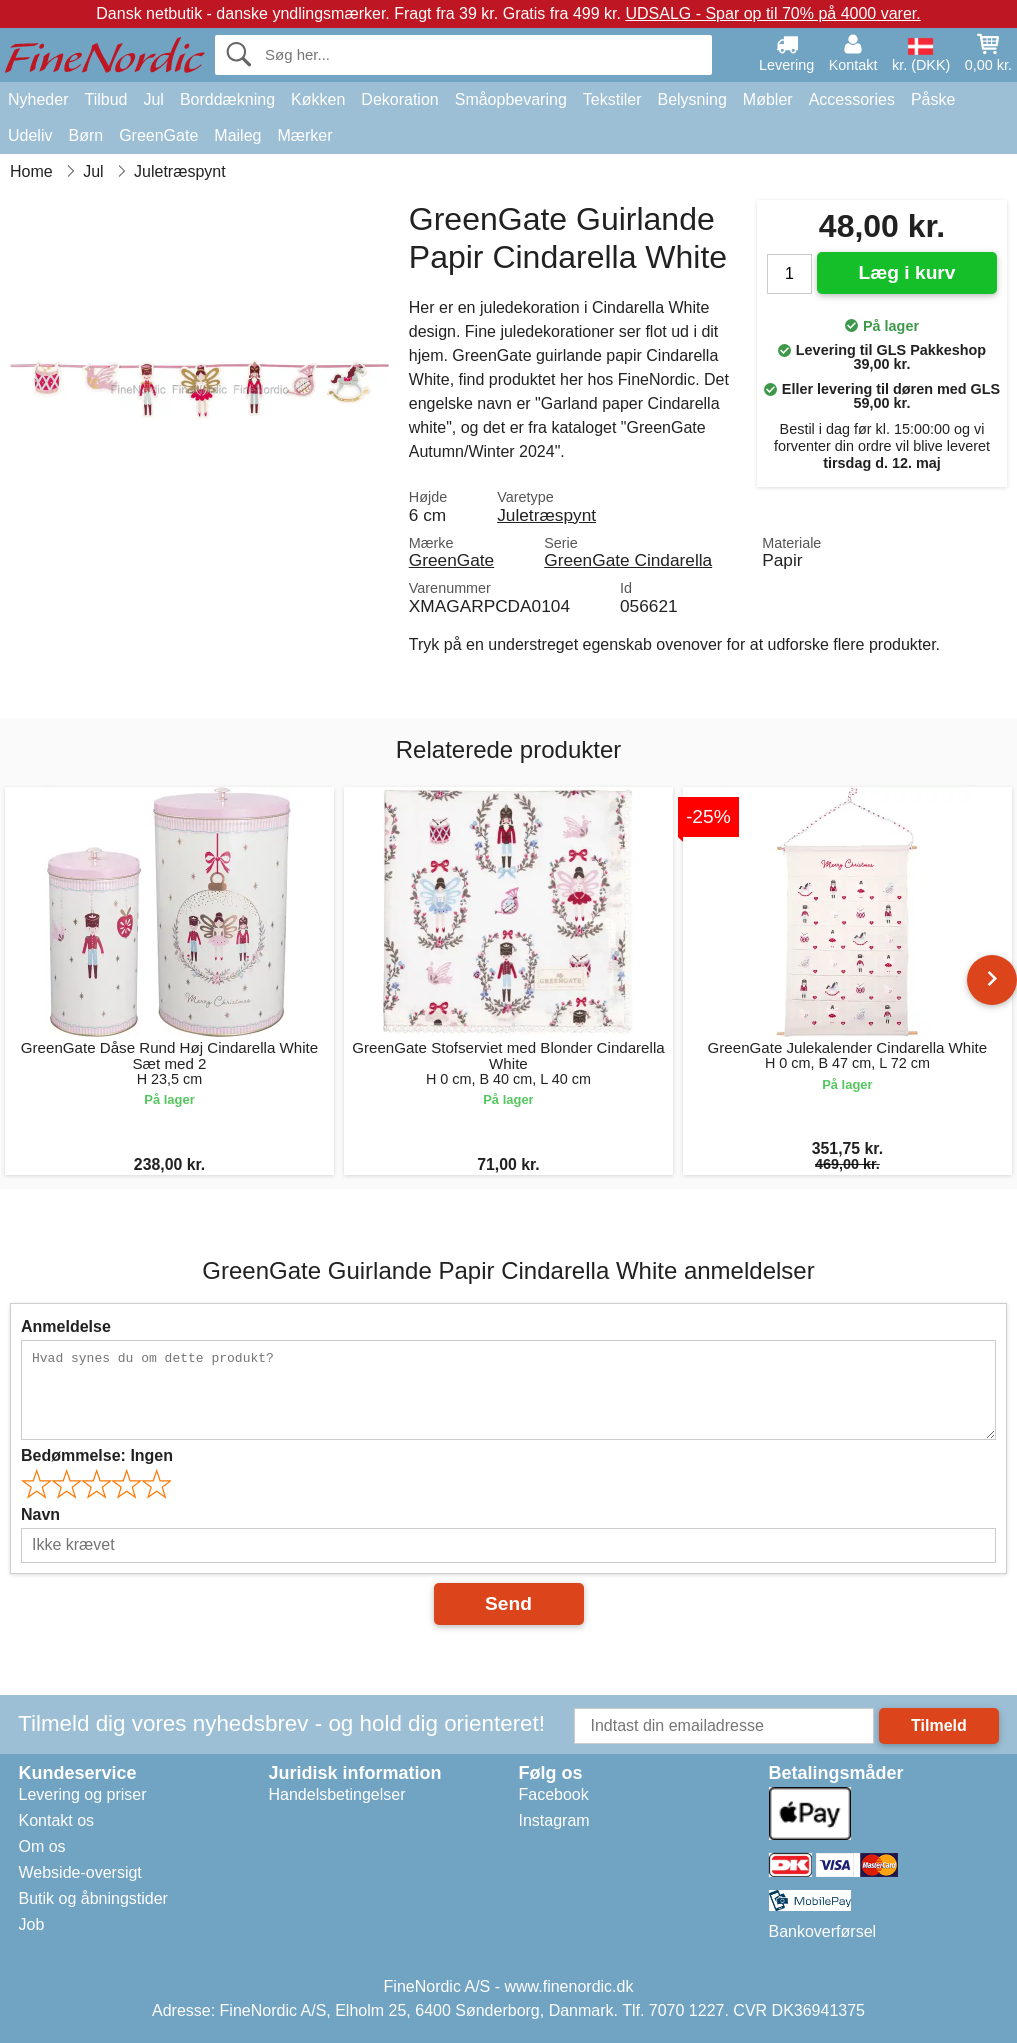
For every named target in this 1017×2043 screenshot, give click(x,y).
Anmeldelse (66, 1326)
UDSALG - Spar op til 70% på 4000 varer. (772, 13)
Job (32, 1924)
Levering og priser (83, 1794)
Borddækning (227, 99)
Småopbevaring (511, 99)
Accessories (852, 99)
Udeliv (30, 135)
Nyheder (38, 99)
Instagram (554, 1820)
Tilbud (105, 99)
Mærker (304, 135)
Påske (933, 99)
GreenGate (158, 135)
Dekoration (399, 99)
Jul (153, 99)
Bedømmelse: (97, 1455)
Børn (85, 135)
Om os (42, 1846)
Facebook (554, 1794)
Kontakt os (57, 1820)
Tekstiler (612, 99)
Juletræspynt (546, 515)
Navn (40, 1514)
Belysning (691, 99)
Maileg (237, 135)
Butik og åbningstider (93, 1898)
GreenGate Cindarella (628, 560)
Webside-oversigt (80, 1872)
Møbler (768, 99)
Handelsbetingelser (337, 1794)
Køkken (318, 99)
